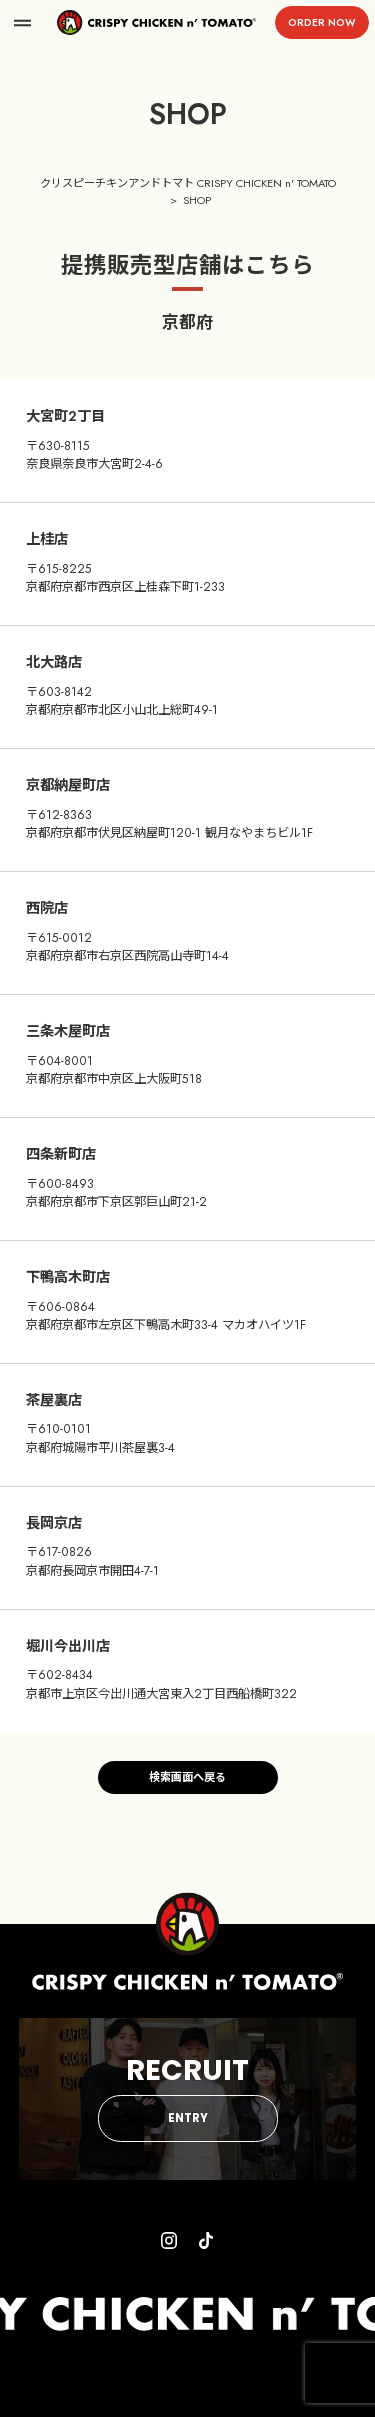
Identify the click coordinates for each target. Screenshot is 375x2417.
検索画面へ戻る (187, 1777)
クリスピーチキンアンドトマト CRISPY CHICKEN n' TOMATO (188, 183)
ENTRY (188, 2118)
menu (22, 22)
